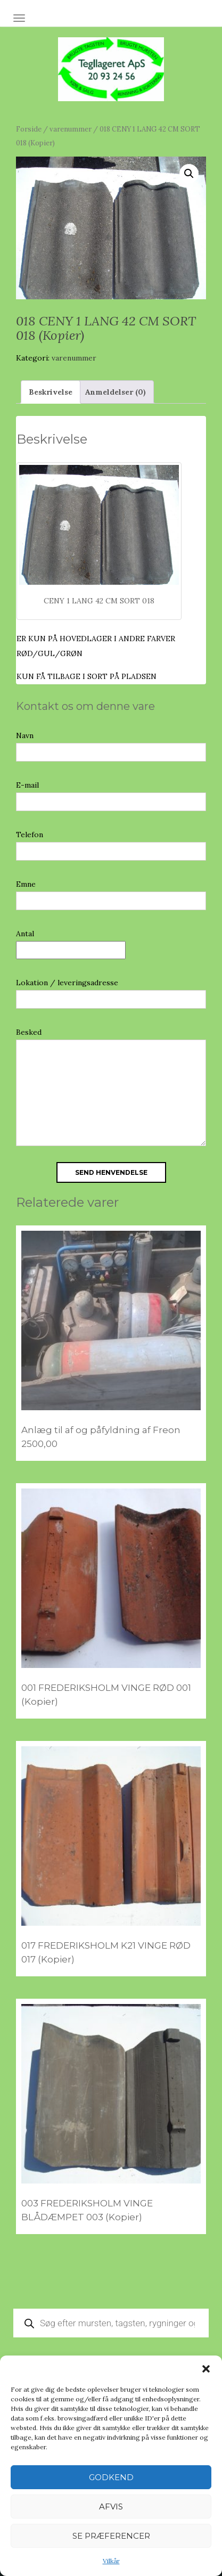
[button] (206, 2369)
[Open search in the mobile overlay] (111, 2323)
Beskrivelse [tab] (50, 392)
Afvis (111, 2506)
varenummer (71, 129)
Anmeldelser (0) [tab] (115, 392)
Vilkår (111, 2561)
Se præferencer (111, 2536)
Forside (29, 129)
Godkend (111, 2477)
